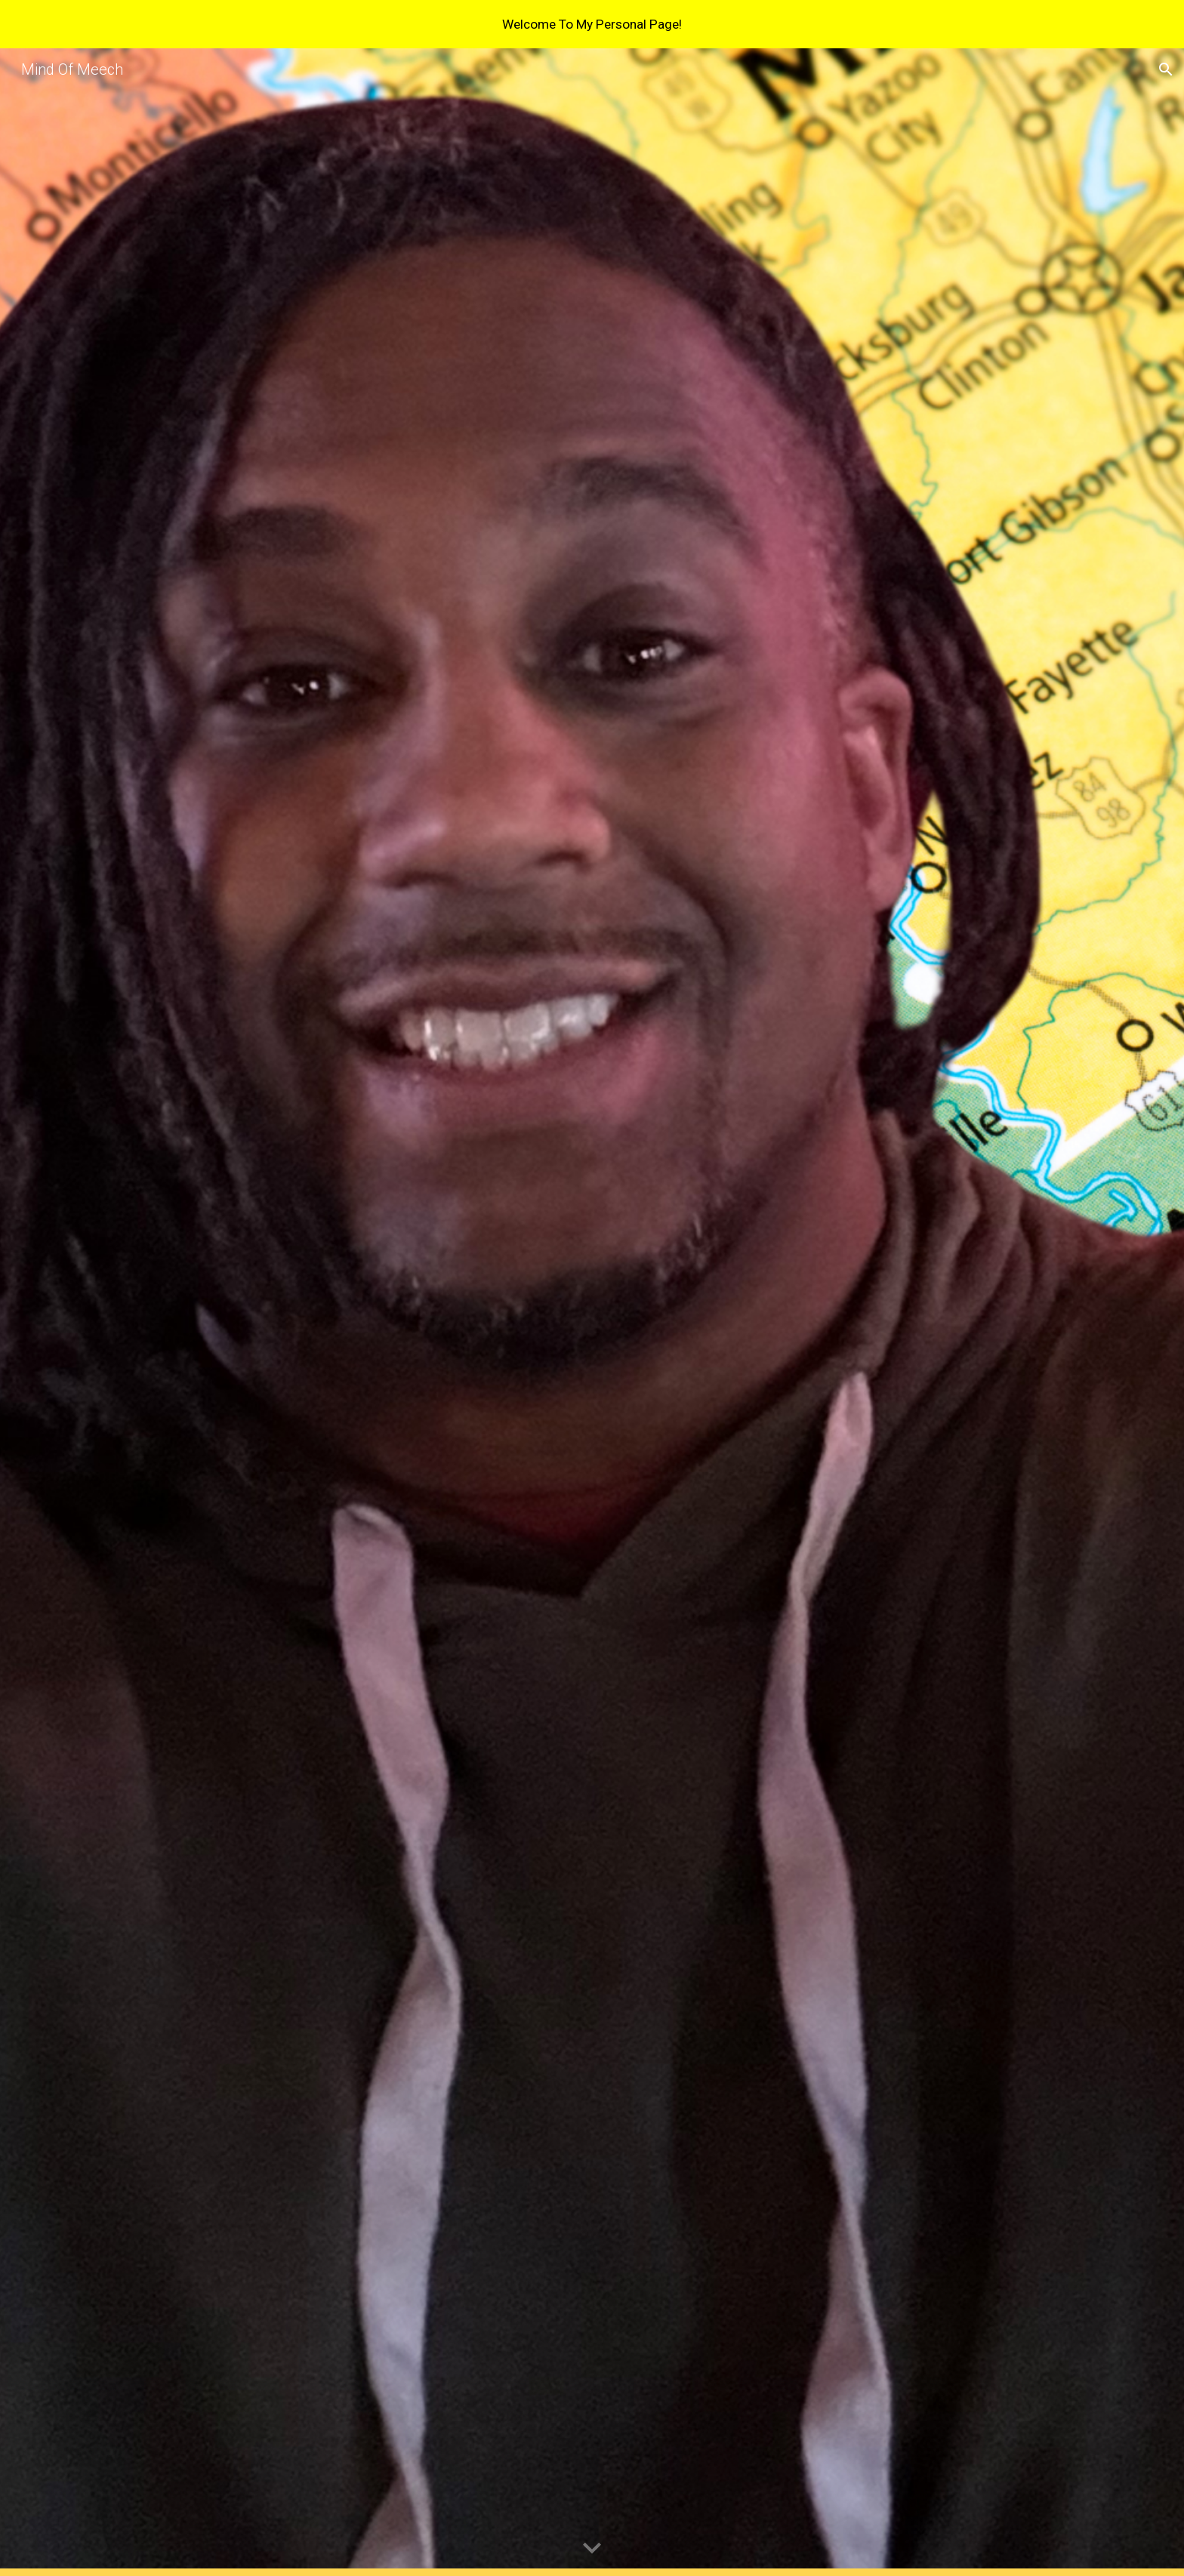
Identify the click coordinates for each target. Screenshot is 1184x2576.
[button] (1166, 69)
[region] (592, 24)
